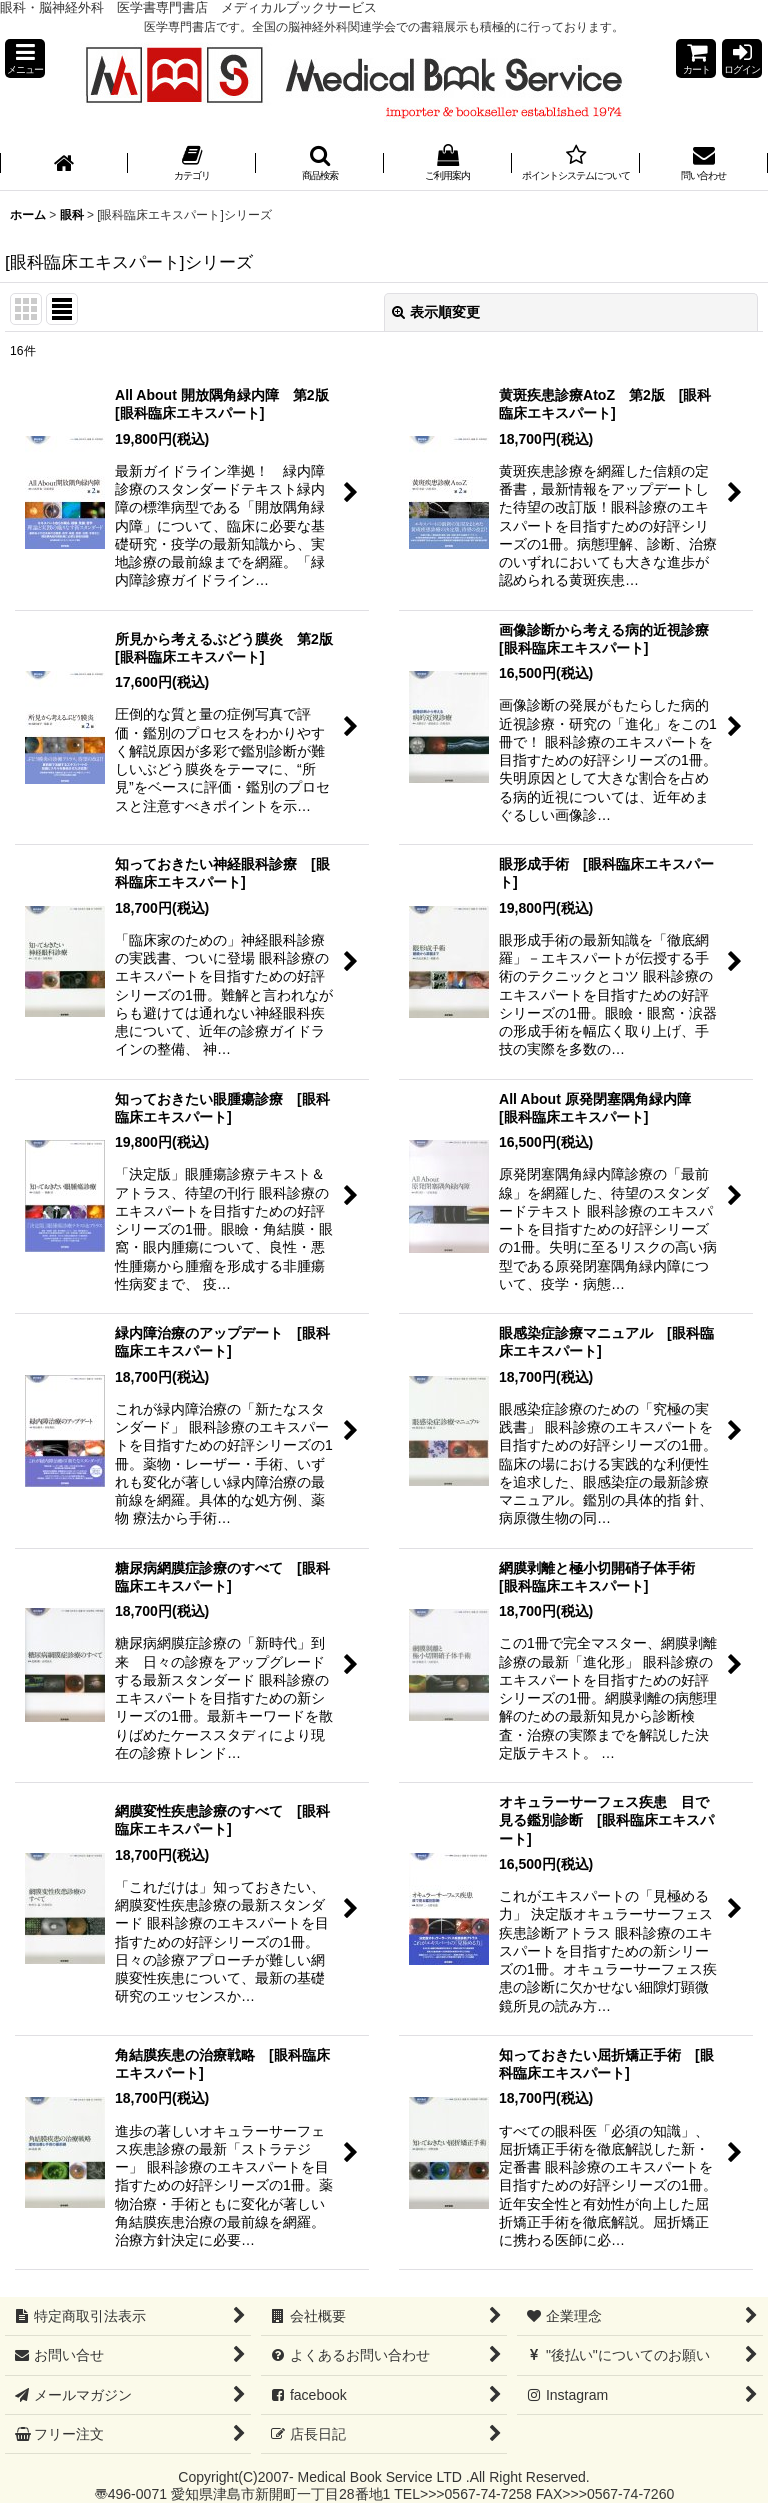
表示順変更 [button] (436, 312)
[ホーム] (64, 164)
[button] (25, 58)
